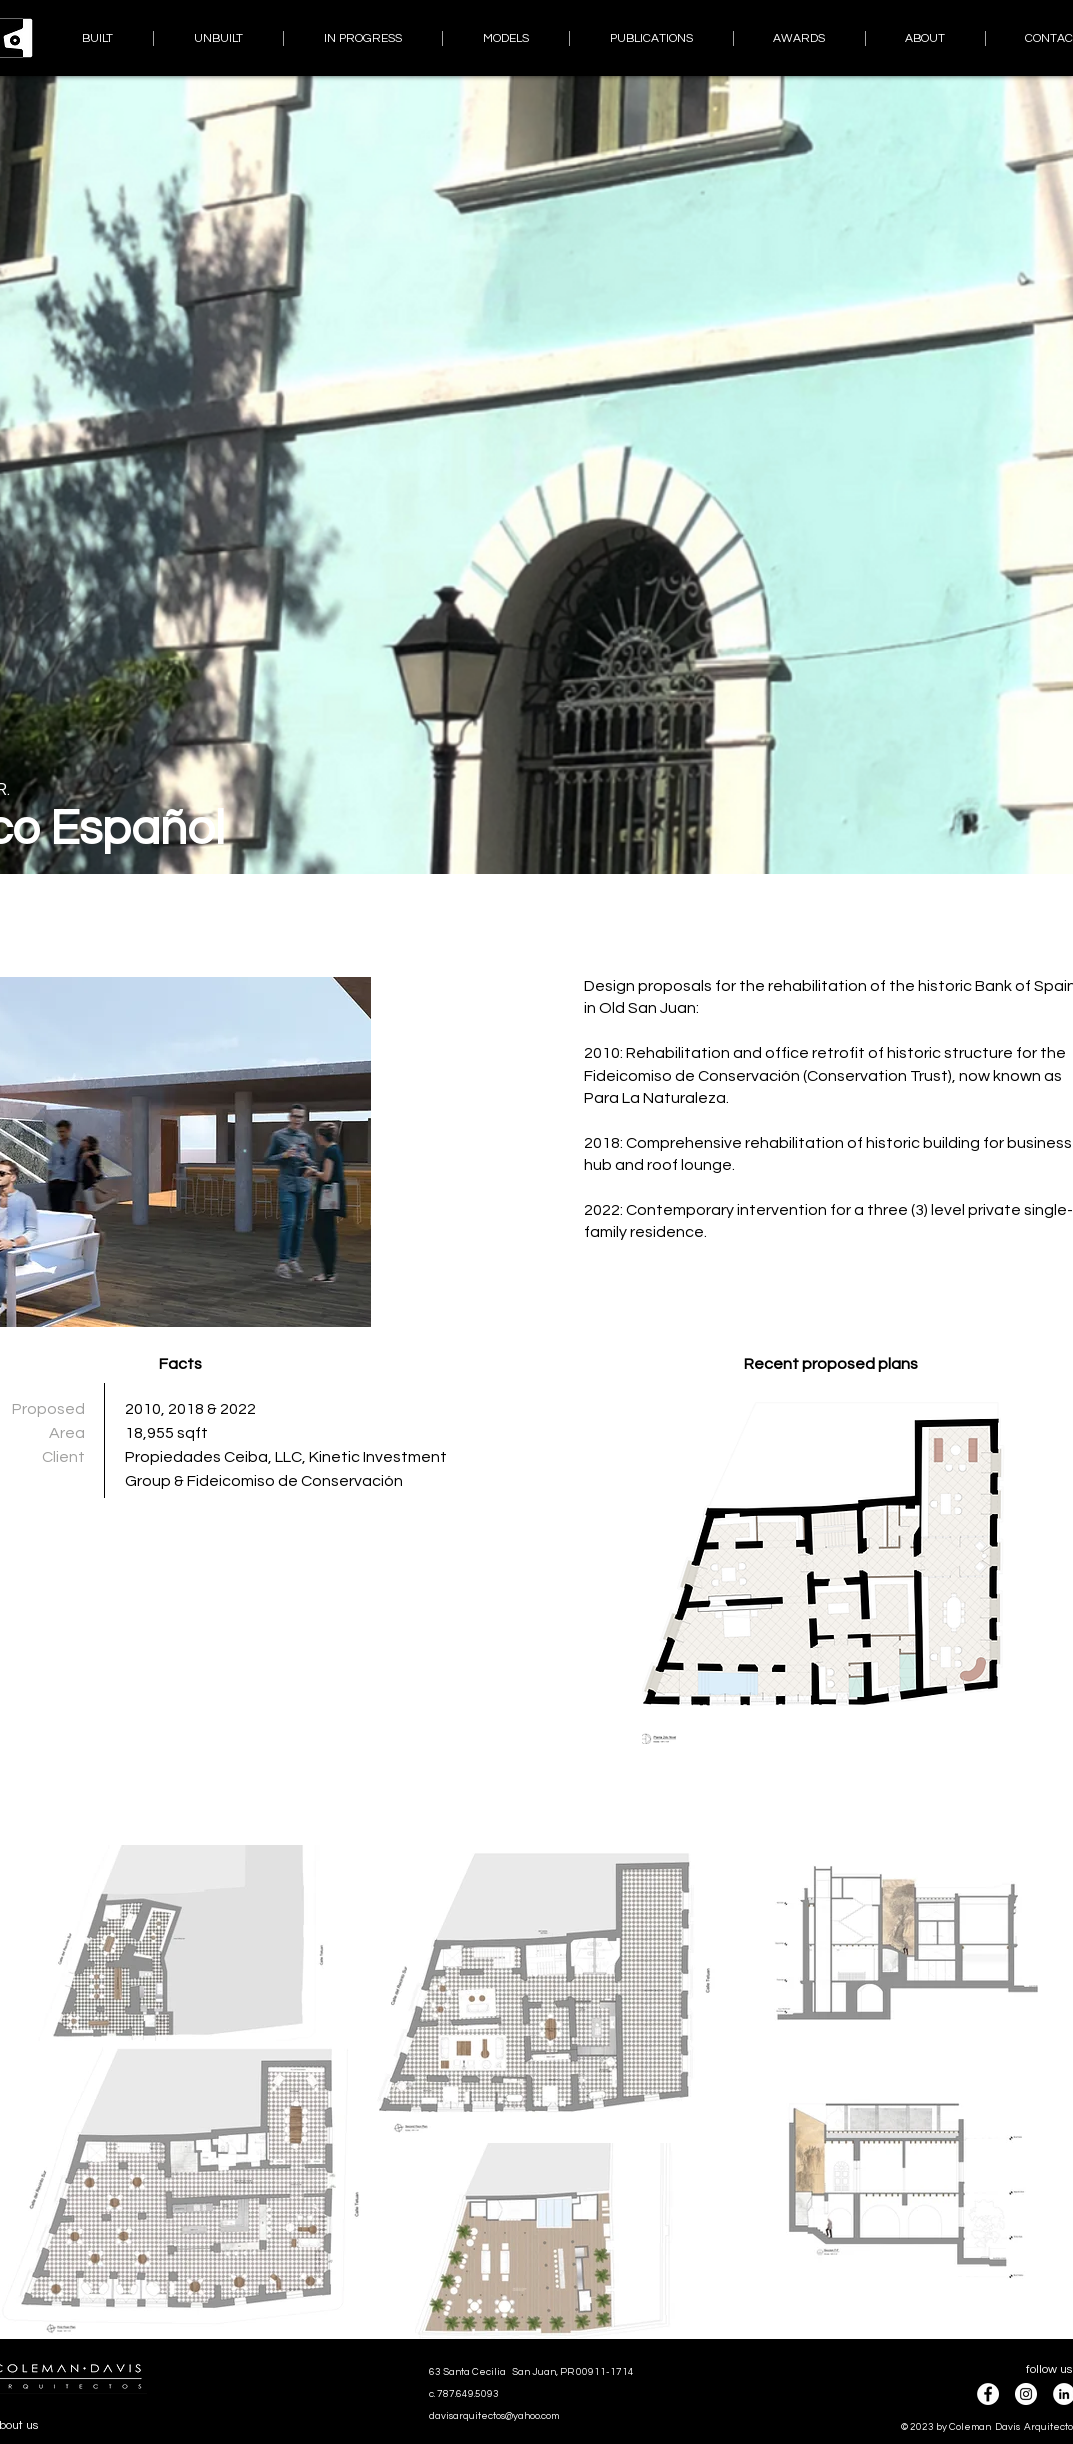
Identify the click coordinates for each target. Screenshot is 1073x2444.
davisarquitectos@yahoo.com (494, 2416)
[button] (831, 1569)
